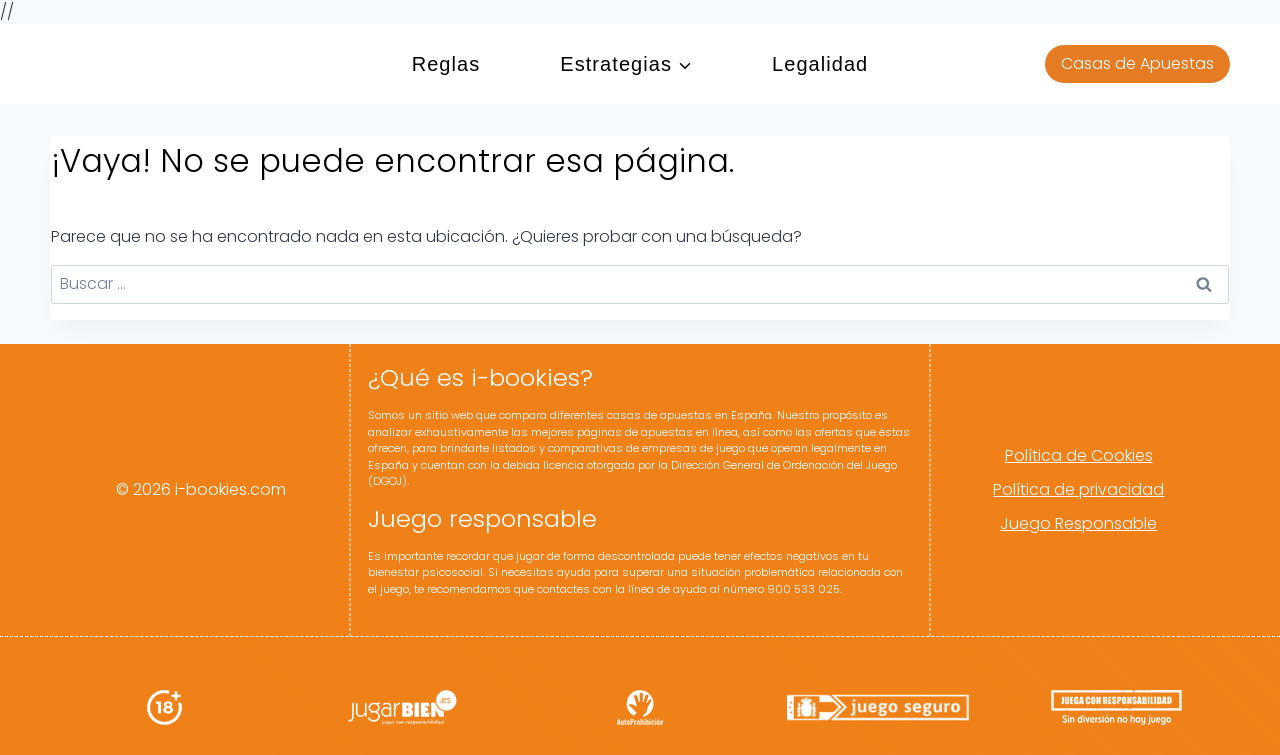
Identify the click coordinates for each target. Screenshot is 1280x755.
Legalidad (820, 64)
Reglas (446, 64)
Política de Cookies (1079, 455)
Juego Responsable (1078, 523)
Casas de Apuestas (1137, 63)
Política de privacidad (1078, 489)
